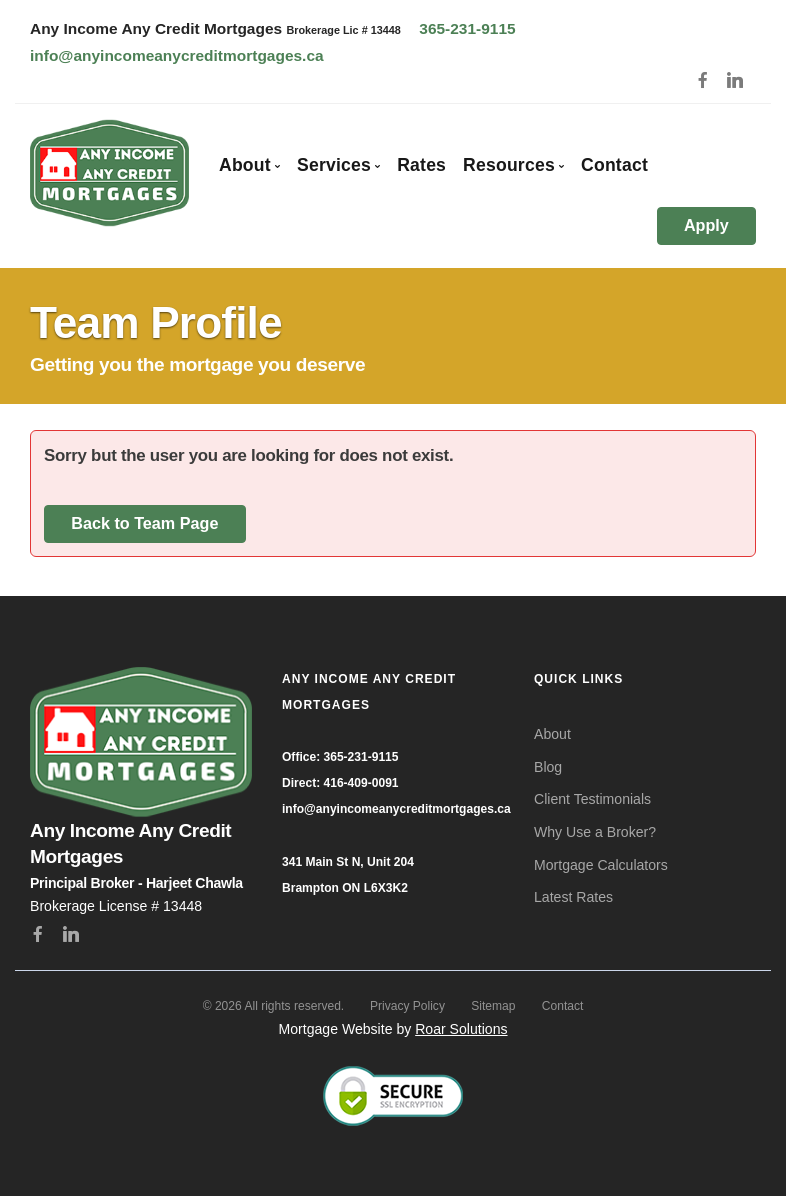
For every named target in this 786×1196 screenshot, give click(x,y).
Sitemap (493, 1006)
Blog (548, 767)
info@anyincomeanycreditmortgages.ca (177, 55)
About (552, 734)
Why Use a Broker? (595, 832)
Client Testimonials (592, 799)
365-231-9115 (467, 28)
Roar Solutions (461, 1029)
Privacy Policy (407, 1006)
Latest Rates (573, 897)
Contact (614, 165)
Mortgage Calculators (601, 865)
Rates (421, 165)
